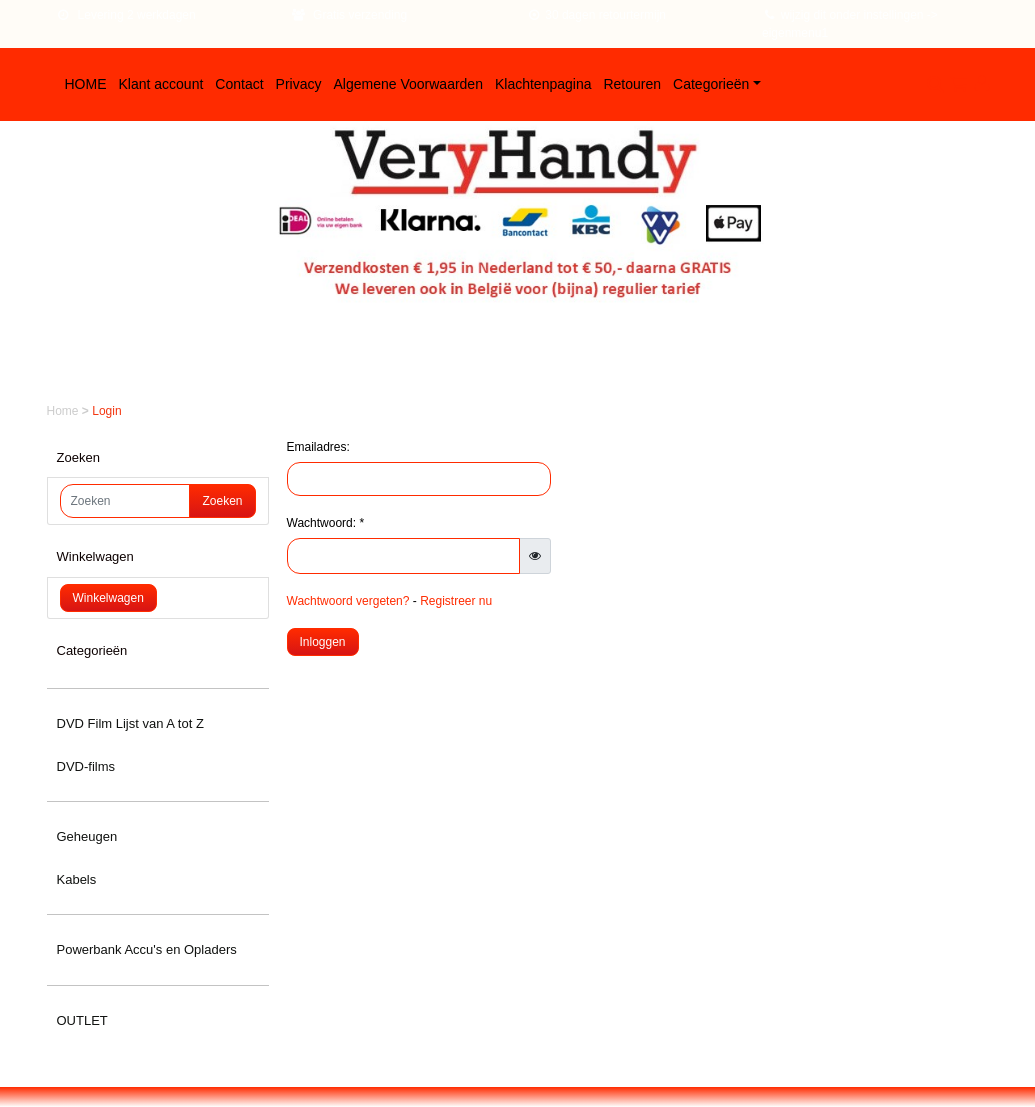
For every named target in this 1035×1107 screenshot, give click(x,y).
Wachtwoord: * (326, 523)
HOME (86, 84)
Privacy (299, 84)
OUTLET (82, 1020)
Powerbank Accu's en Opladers (147, 949)
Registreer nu (456, 601)
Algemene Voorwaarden (408, 84)
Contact (239, 84)
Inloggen (323, 642)
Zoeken (222, 501)
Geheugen (87, 836)
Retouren (632, 84)
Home (64, 411)
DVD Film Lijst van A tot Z (130, 723)
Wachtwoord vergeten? (348, 601)
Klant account (161, 84)
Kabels (77, 879)
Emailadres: (318, 447)
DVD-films (86, 766)
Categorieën (711, 84)
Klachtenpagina (543, 84)
